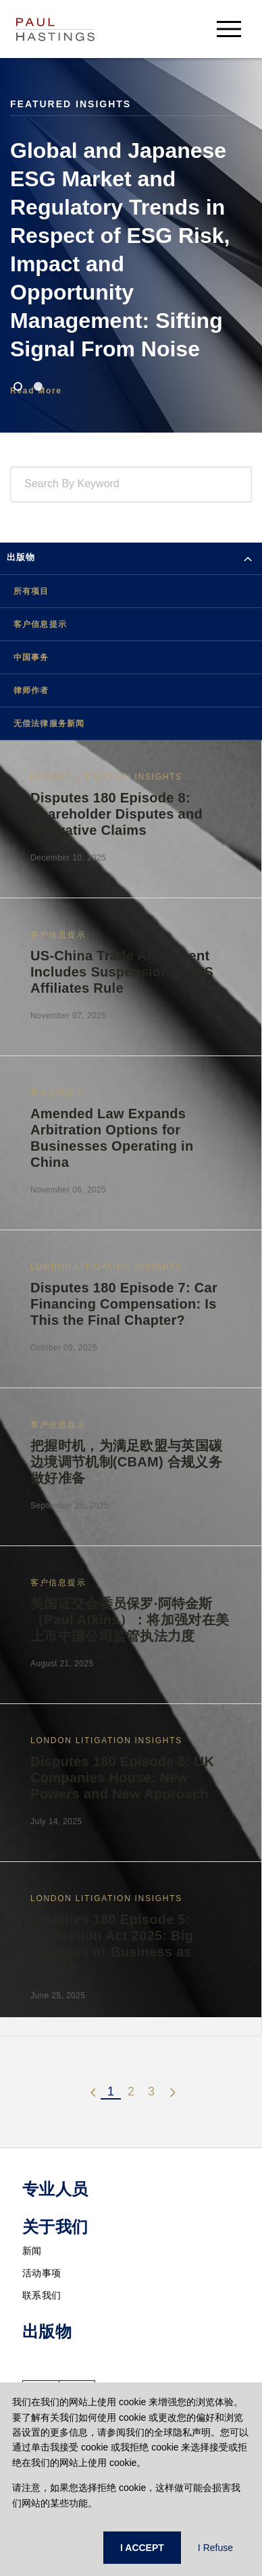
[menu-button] (229, 28)
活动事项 (41, 2273)
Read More (36, 390)
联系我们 (41, 2295)
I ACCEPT (142, 2547)
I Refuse (215, 2547)
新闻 (32, 2250)
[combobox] (27, 484)
